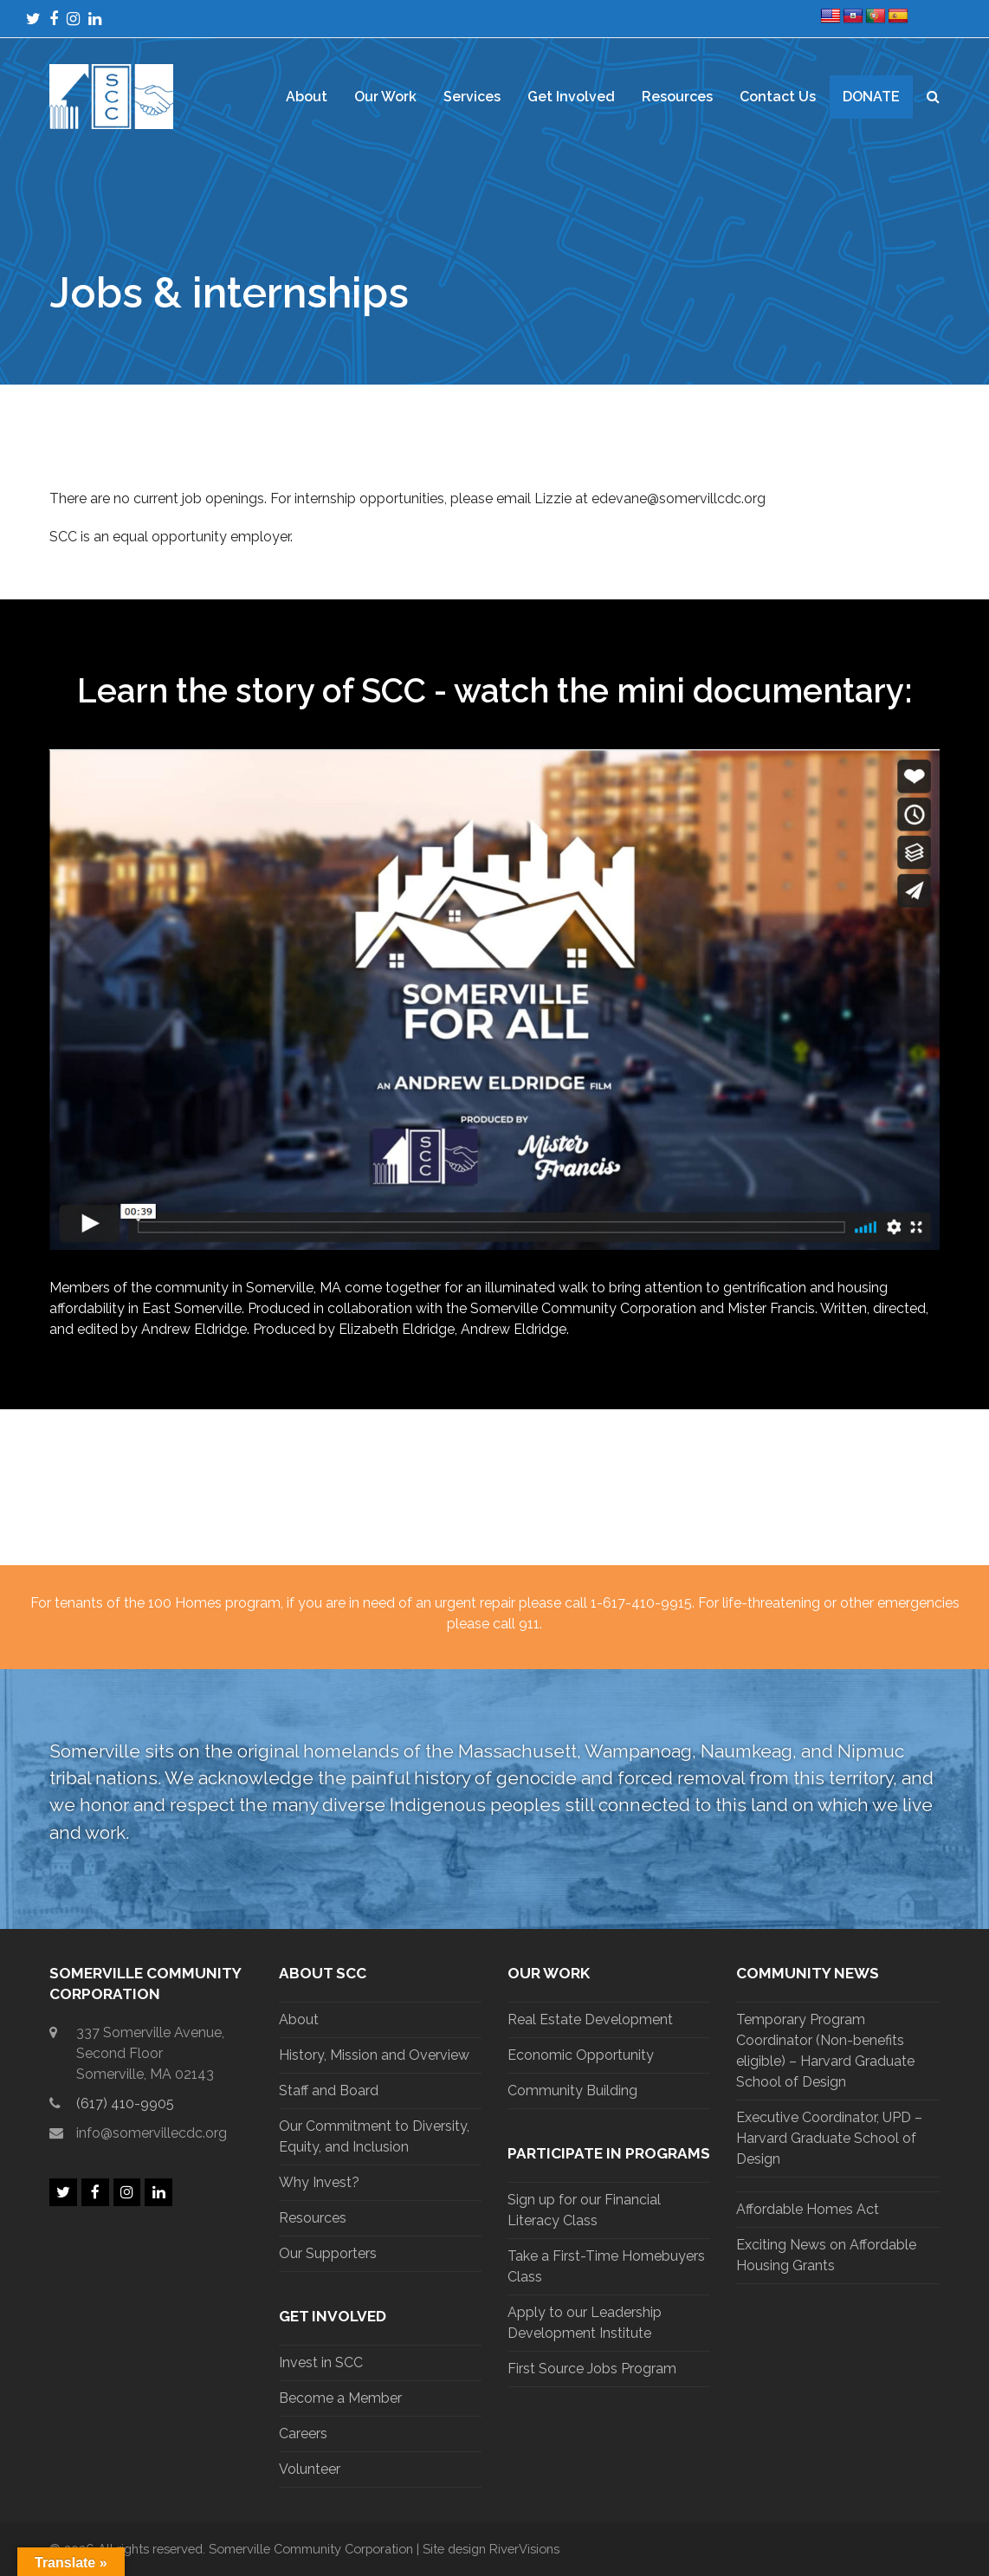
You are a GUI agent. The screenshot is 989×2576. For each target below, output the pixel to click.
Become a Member (340, 2398)
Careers (303, 2433)
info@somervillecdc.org (151, 2133)
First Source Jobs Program (591, 2368)
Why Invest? (319, 2182)
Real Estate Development (590, 2019)
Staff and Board (328, 2090)
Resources (312, 2218)
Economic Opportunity (580, 2055)
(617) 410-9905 (125, 2103)
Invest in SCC (321, 2362)
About (299, 2019)
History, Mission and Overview (374, 2055)
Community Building (572, 2090)
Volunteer (309, 2469)
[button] (933, 97)
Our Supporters (328, 2253)
